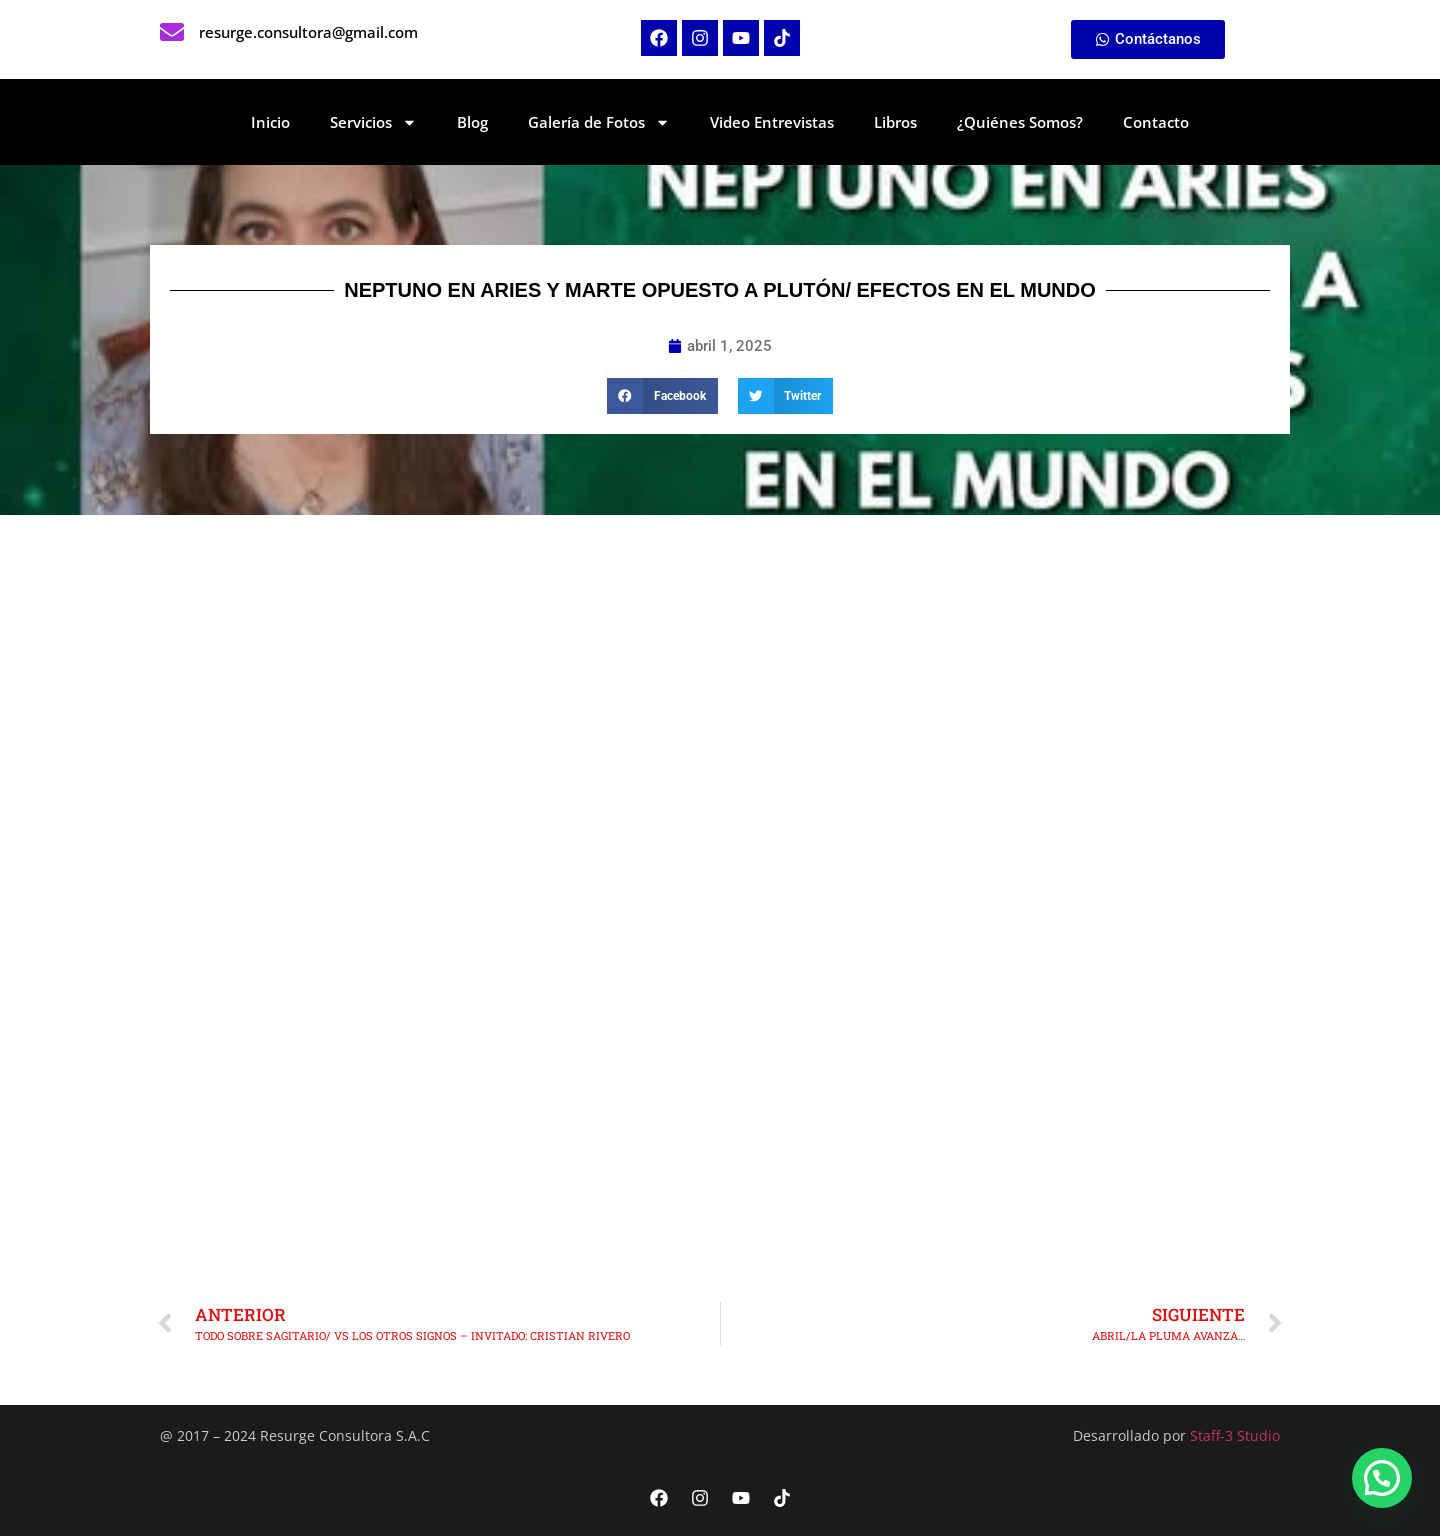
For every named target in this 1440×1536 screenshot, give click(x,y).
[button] (662, 396)
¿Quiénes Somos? (1020, 122)
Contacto (1156, 122)
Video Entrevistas (772, 122)
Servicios (373, 122)
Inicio (270, 122)
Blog (472, 122)
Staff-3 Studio (1235, 1435)
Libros (895, 122)
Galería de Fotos (599, 122)
